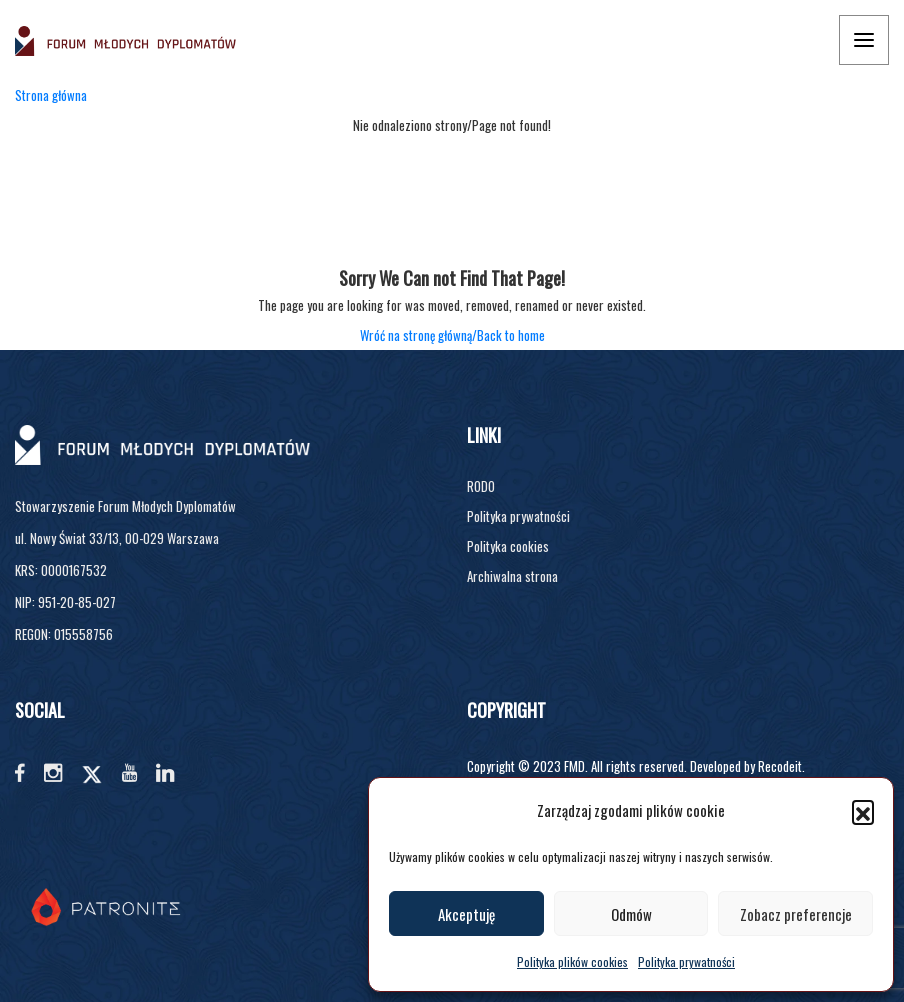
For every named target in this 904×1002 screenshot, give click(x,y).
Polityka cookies (508, 546)
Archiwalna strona (512, 576)
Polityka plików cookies (572, 961)
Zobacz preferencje (796, 914)
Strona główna (51, 95)
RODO (481, 486)
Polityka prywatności (686, 961)
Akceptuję (466, 914)
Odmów (631, 914)
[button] (863, 811)
